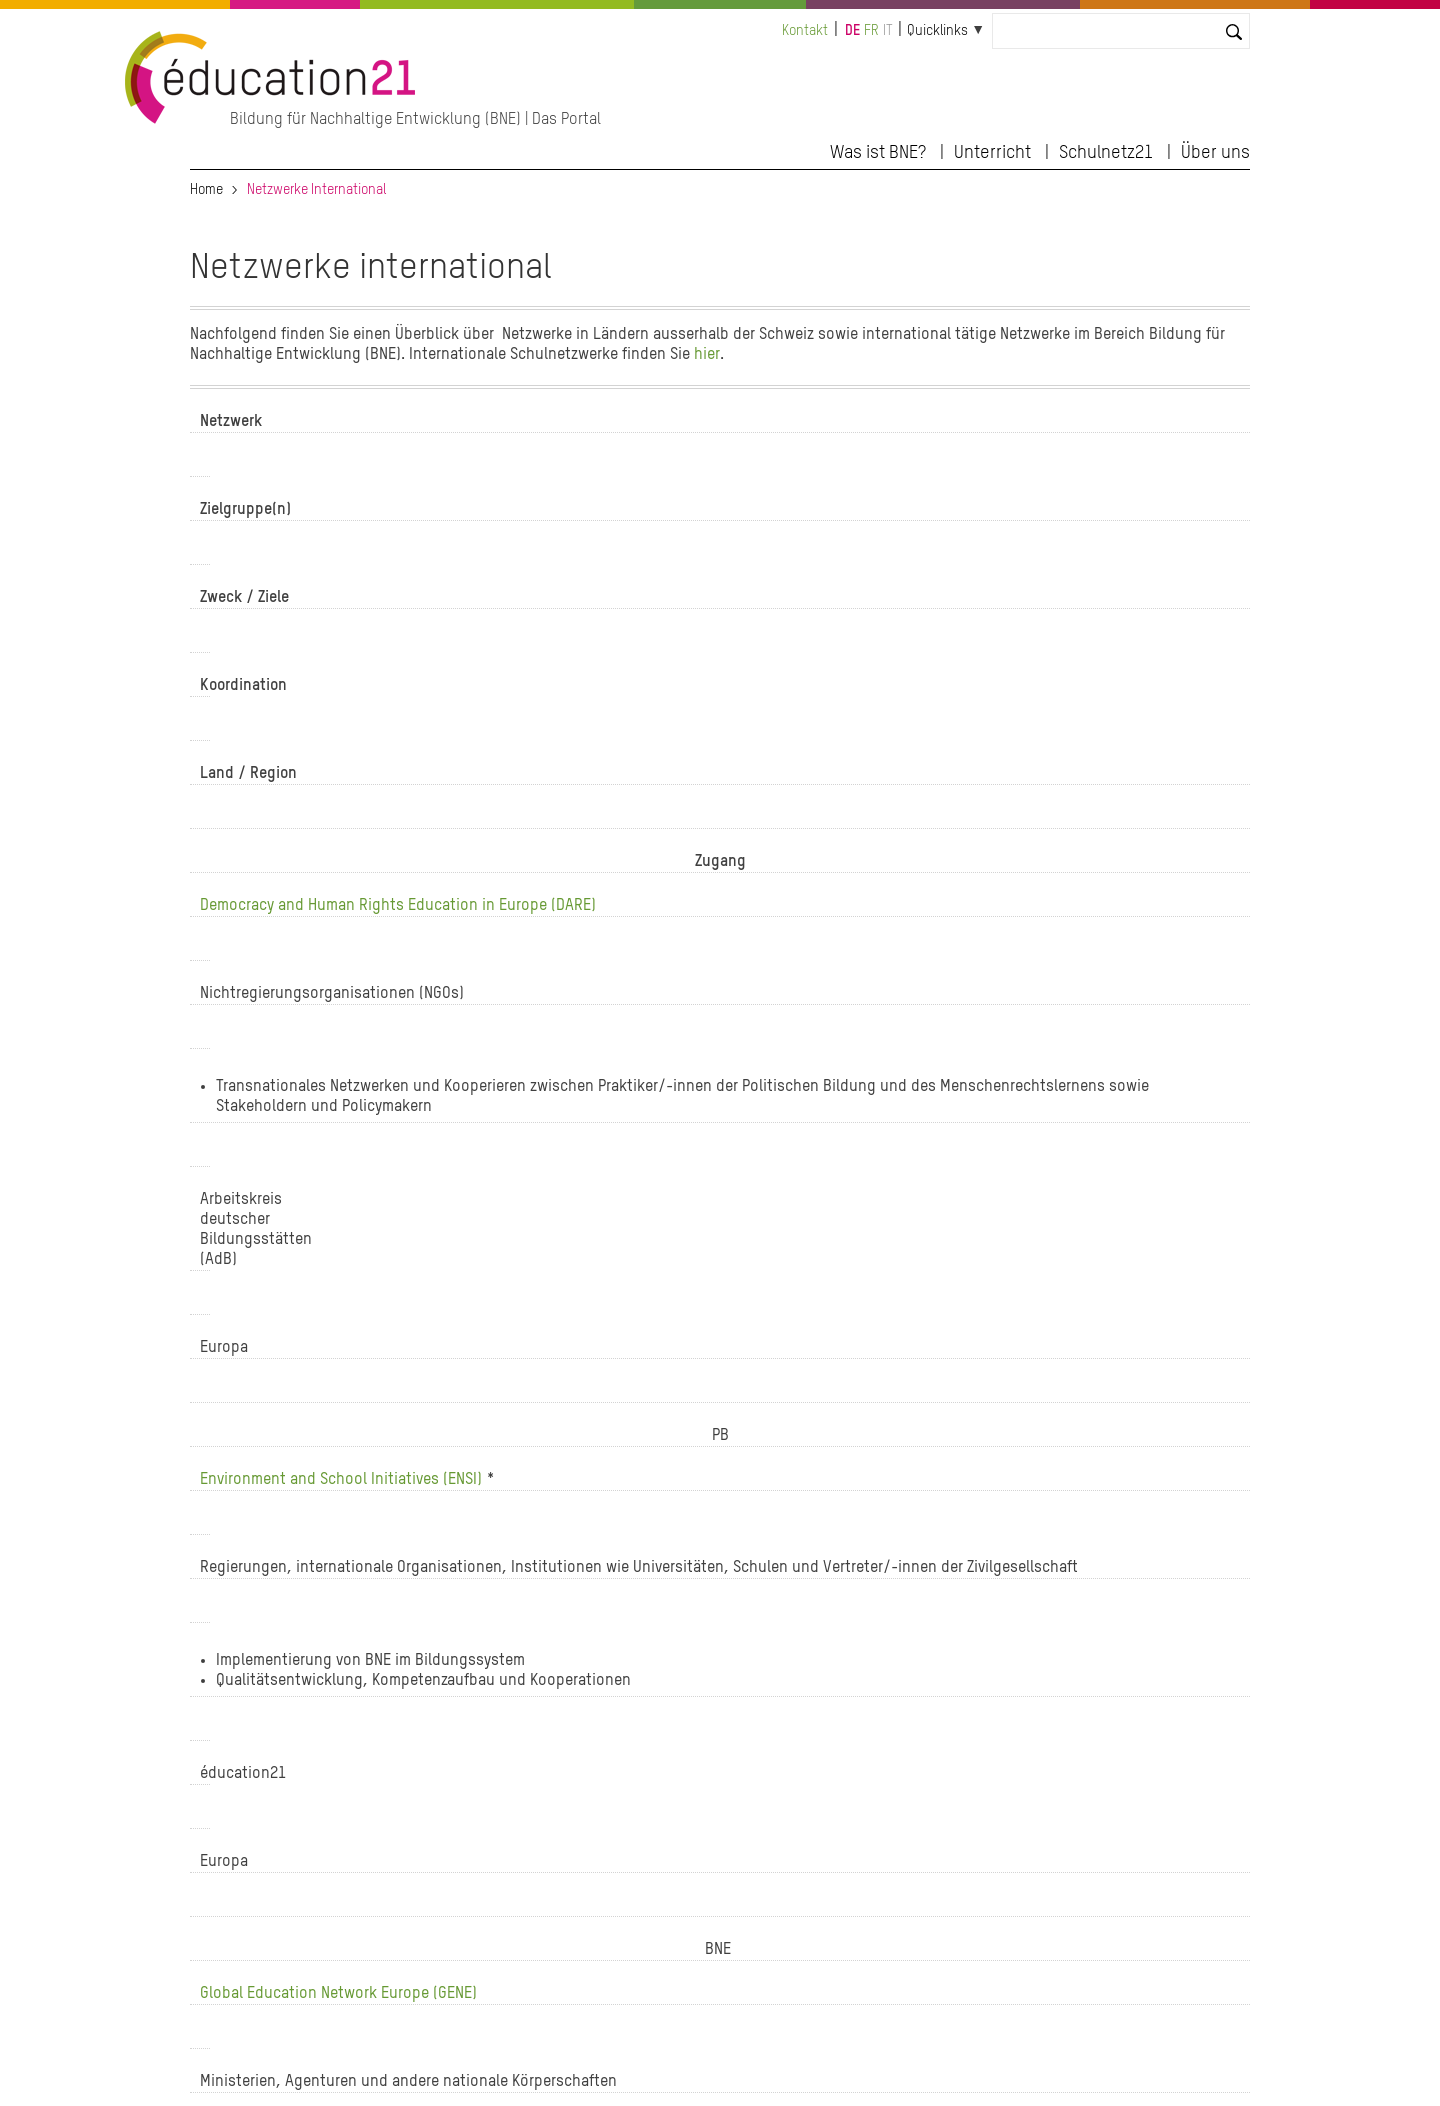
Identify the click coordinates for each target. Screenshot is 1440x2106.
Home (206, 190)
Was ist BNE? (878, 153)
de (852, 31)
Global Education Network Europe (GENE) (338, 1994)
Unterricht (992, 153)
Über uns (1215, 153)
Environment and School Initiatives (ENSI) (343, 1480)
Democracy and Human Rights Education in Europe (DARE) (398, 906)
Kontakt (805, 31)
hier (707, 355)
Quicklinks (937, 31)
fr (871, 31)
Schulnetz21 (1106, 153)
